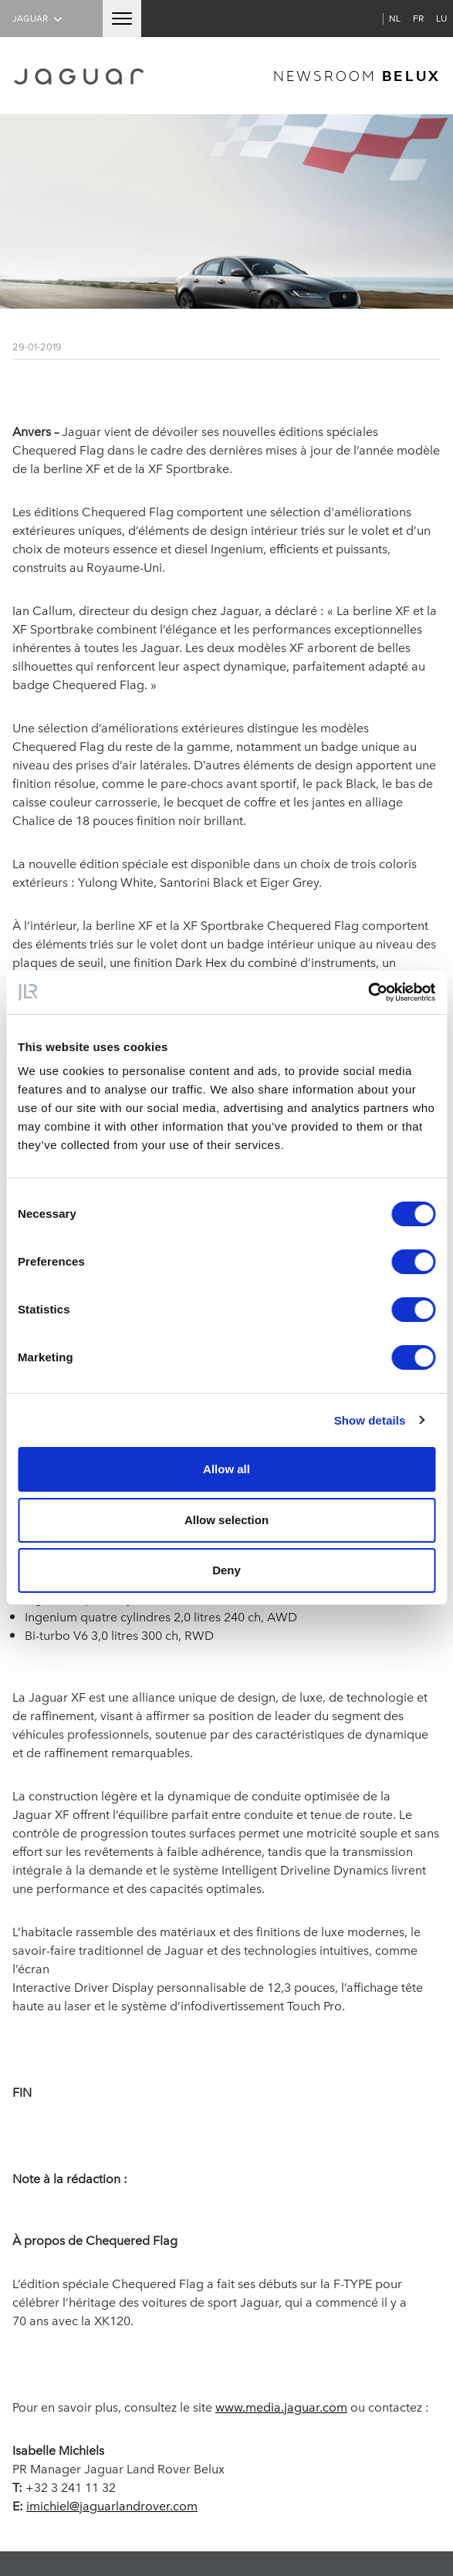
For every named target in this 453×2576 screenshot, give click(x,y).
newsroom (357, 75)
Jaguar (39, 18)
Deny (226, 1570)
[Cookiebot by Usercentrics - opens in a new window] (367, 992)
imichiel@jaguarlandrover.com (112, 2505)
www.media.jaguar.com (281, 2406)
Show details (370, 1420)
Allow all (226, 1469)
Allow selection (226, 1519)
